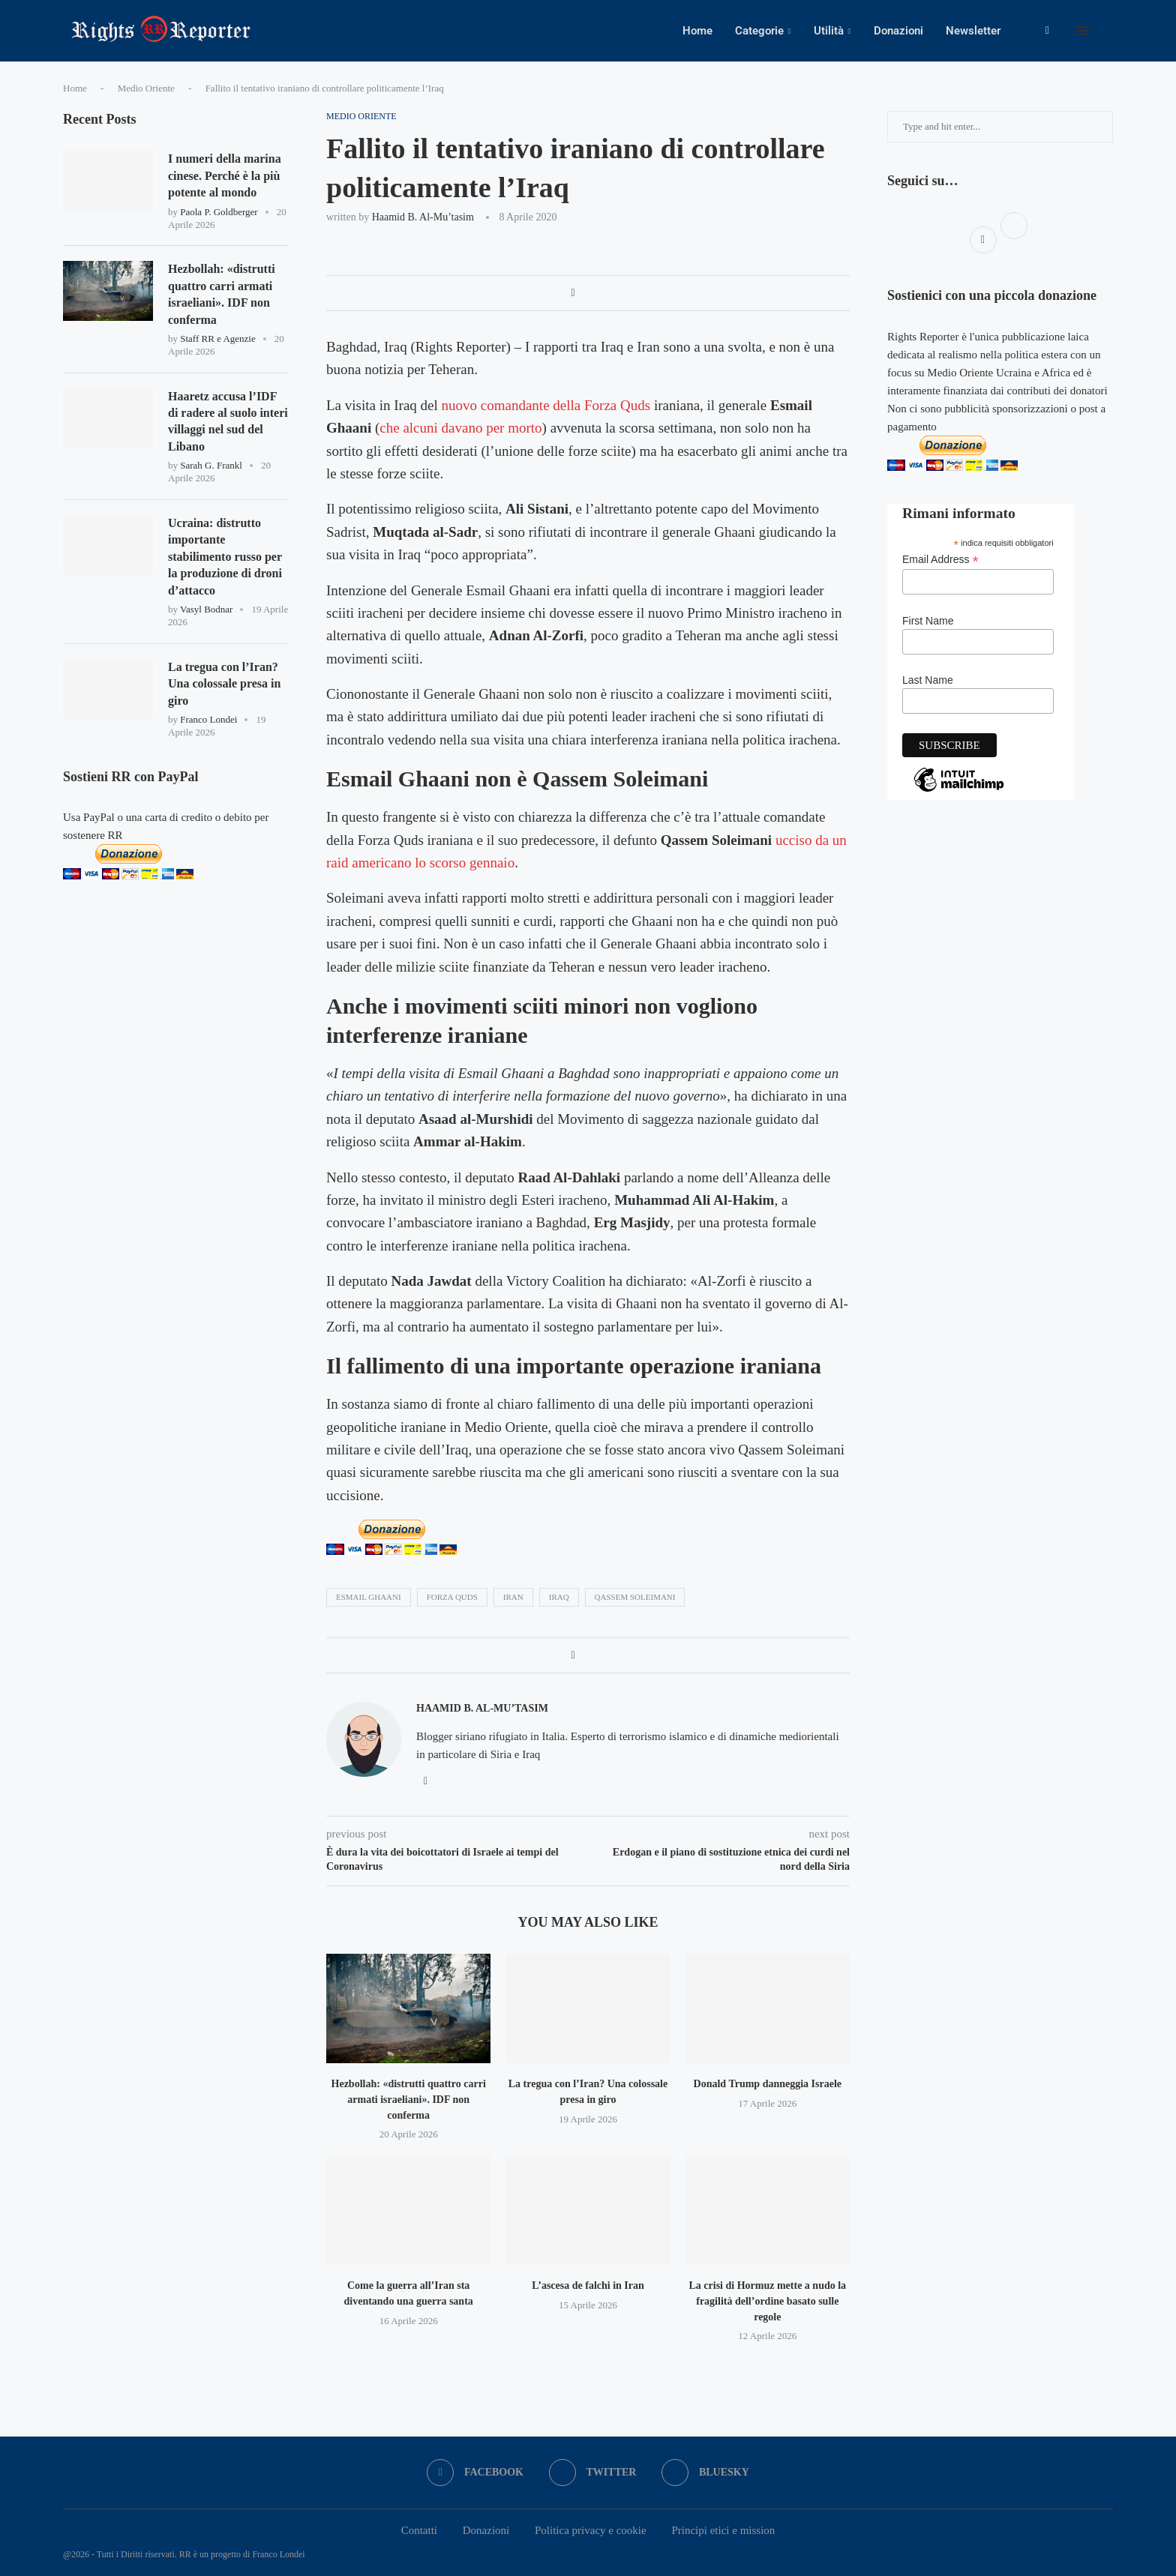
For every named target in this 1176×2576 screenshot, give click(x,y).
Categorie (759, 30)
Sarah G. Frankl (211, 465)
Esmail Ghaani (368, 1596)
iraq (559, 1596)
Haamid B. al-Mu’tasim (423, 217)
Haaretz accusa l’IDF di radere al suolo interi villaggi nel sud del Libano (228, 421)
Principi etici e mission (723, 2530)
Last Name (927, 680)
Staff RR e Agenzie (218, 338)
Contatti (419, 2530)
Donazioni (898, 30)
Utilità (829, 30)
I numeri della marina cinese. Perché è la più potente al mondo (224, 175)
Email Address (940, 560)
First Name (927, 621)
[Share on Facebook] (572, 293)
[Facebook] (1047, 31)
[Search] (1105, 31)
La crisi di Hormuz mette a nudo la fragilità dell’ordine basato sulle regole (768, 2301)
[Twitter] (593, 2472)
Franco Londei (208, 719)
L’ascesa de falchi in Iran (588, 2285)
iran (513, 1596)
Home (697, 30)
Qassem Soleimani (635, 1596)
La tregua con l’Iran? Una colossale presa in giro (224, 683)
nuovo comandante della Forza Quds (546, 405)
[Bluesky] (705, 2472)
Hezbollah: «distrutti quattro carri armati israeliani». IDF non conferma (409, 2099)
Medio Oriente (146, 88)
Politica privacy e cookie (590, 2530)
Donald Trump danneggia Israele (768, 2083)
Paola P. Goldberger (218, 211)
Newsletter (973, 30)
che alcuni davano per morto (461, 428)
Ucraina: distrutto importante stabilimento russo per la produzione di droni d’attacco (225, 557)
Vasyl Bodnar (206, 609)
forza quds (452, 1596)
